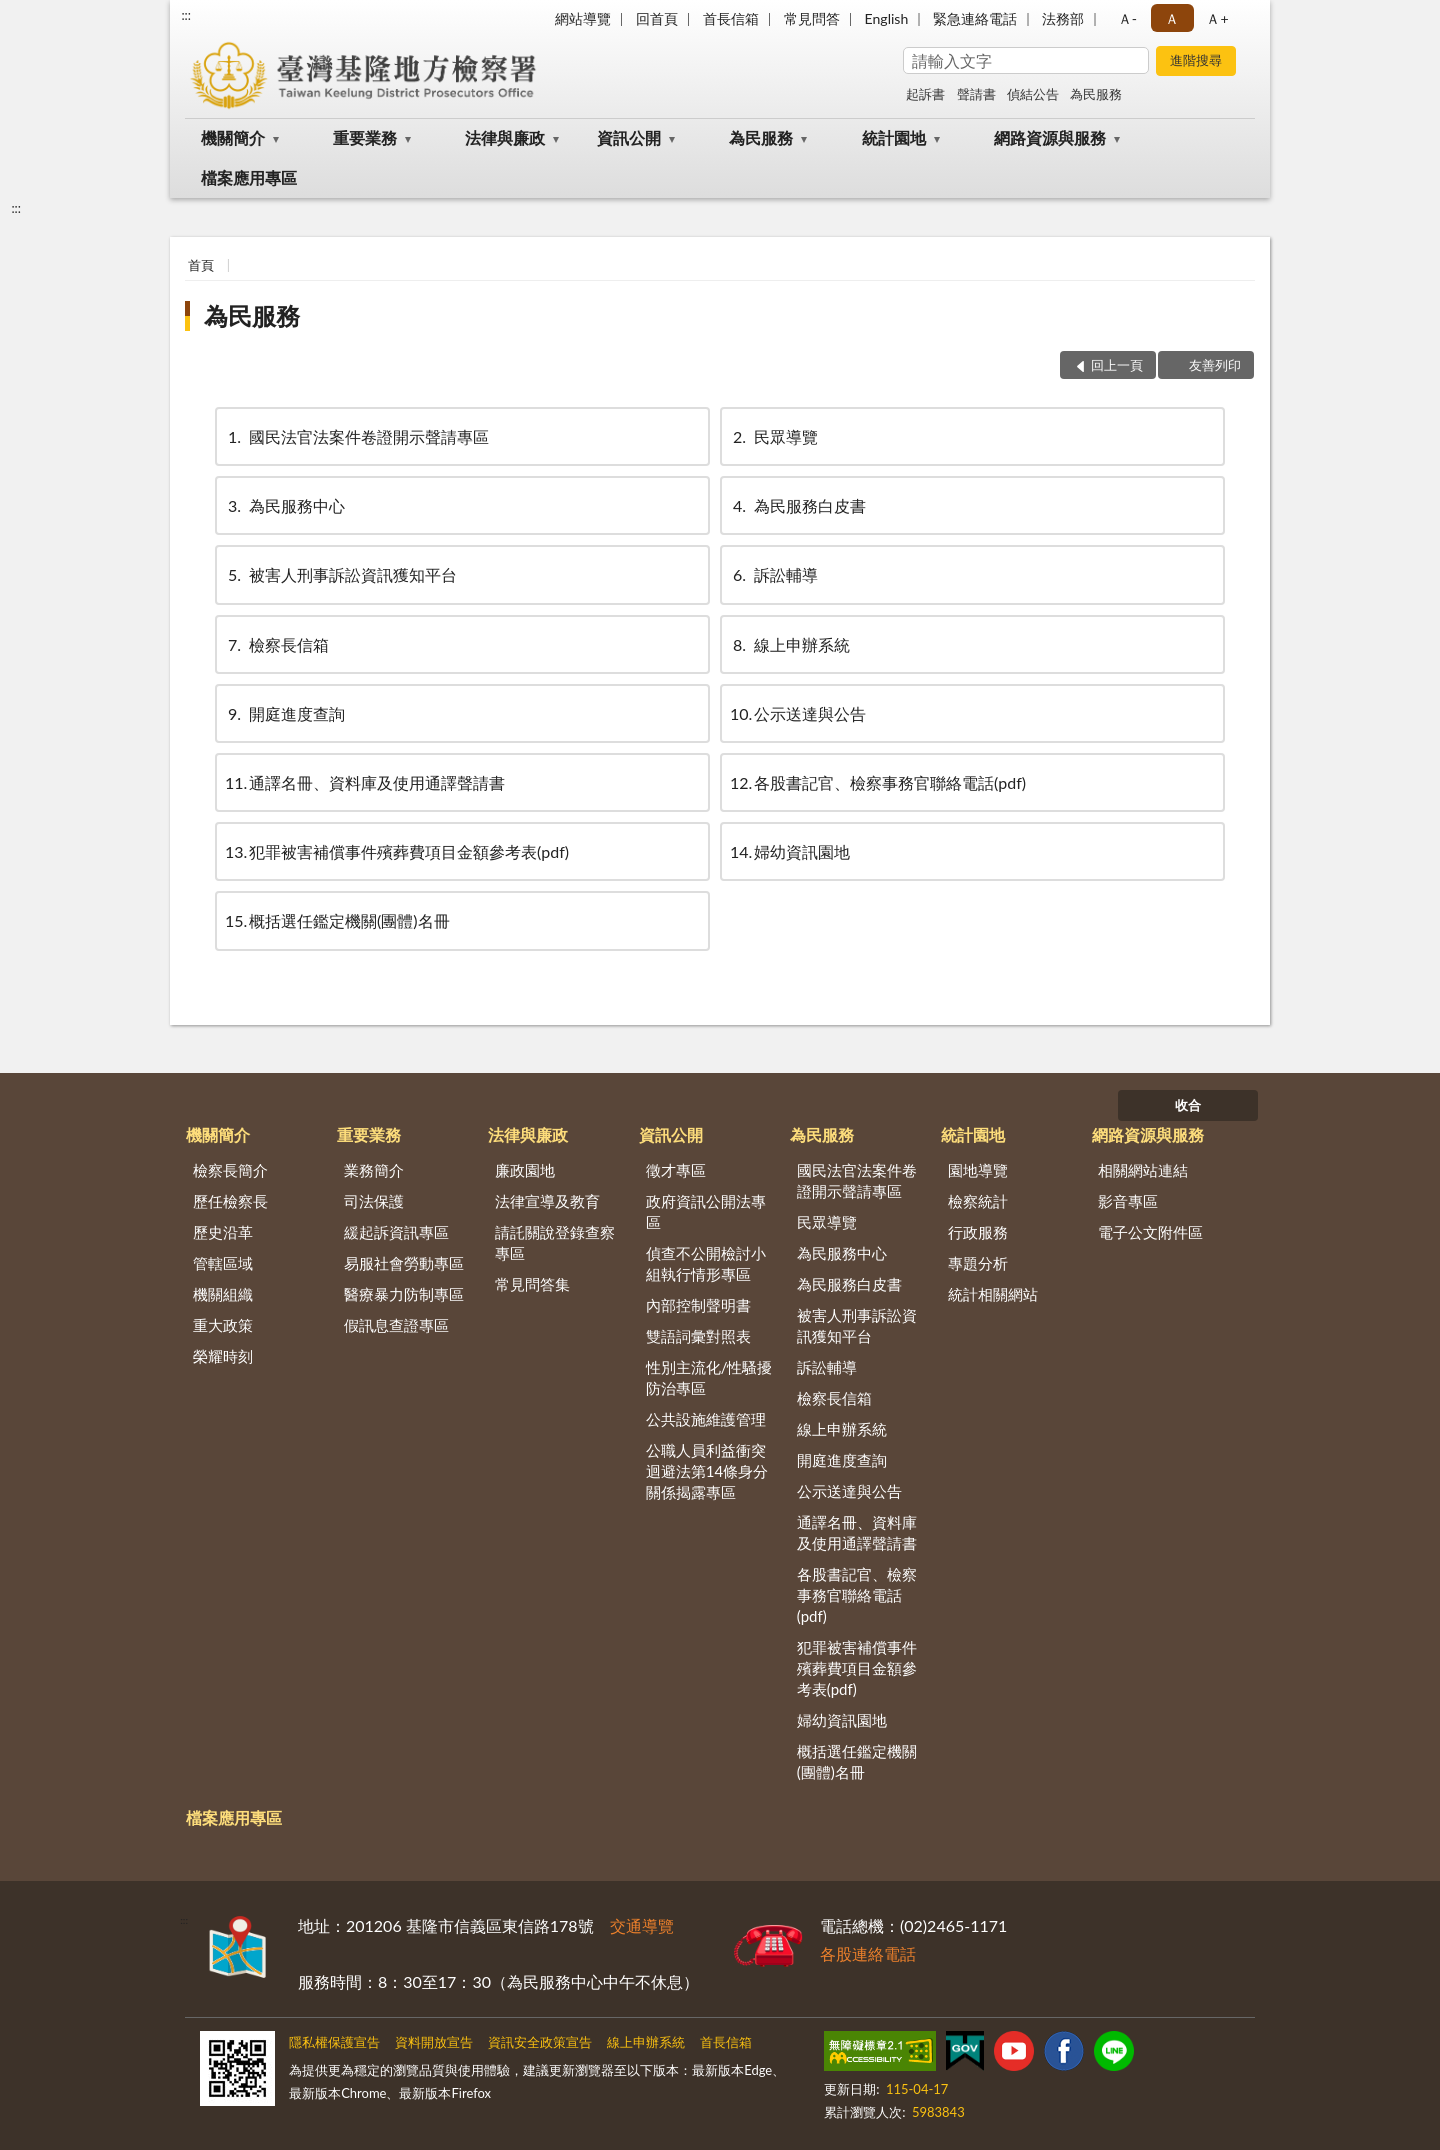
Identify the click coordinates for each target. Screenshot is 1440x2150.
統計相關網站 (993, 1294)
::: (186, 15)
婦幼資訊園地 (790, 851)
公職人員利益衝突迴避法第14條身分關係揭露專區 (707, 1471)
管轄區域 (223, 1263)
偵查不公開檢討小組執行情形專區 (706, 1263)
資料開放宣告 (434, 2042)
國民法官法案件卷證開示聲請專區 (357, 436)
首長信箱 (731, 18)
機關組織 (223, 1294)
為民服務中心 (285, 505)
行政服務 (978, 1232)
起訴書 (925, 94)
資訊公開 (629, 137)
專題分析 (978, 1263)
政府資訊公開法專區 (706, 1211)
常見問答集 (532, 1284)
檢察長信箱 (277, 644)
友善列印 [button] (1215, 365)
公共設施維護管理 (706, 1419)
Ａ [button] (1172, 18)
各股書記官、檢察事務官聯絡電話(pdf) (878, 782)
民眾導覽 (774, 436)
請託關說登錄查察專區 (555, 1242)
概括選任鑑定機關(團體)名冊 (337, 920)
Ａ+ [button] (1217, 18)
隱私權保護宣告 (334, 2042)
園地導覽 (978, 1170)
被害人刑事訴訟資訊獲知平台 (341, 574)
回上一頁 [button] (1117, 365)
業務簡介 (374, 1170)
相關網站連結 (1143, 1170)
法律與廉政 (505, 137)
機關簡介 (233, 137)
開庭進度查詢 (285, 713)
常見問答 (812, 18)
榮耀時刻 (223, 1356)
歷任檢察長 (230, 1201)
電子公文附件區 (1150, 1232)
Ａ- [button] (1127, 18)
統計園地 (894, 137)
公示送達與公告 (798, 713)
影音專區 (1128, 1201)
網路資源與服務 (1050, 137)
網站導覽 (583, 18)
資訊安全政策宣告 (540, 2042)
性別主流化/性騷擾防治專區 (709, 1377)
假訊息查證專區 (396, 1325)
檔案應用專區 (249, 177)
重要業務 (365, 137)
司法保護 (374, 1201)
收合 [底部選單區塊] (1188, 1105)
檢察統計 (978, 1201)
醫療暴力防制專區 (404, 1294)
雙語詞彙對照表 (698, 1336)
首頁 (201, 265)
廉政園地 (525, 1170)
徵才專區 (676, 1170)
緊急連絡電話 (975, 18)
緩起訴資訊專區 (396, 1232)
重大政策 (223, 1325)
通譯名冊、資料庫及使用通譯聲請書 (365, 782)
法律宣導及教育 (547, 1201)
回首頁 (657, 18)
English (887, 18)
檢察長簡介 (230, 1170)
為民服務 (1096, 94)
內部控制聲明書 (698, 1305)
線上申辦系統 (790, 644)
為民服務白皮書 (798, 505)
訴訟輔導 (774, 574)
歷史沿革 (223, 1232)
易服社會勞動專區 (404, 1263)
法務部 (1063, 18)
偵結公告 (1033, 94)
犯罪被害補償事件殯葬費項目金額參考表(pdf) (397, 851)
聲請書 (976, 94)
